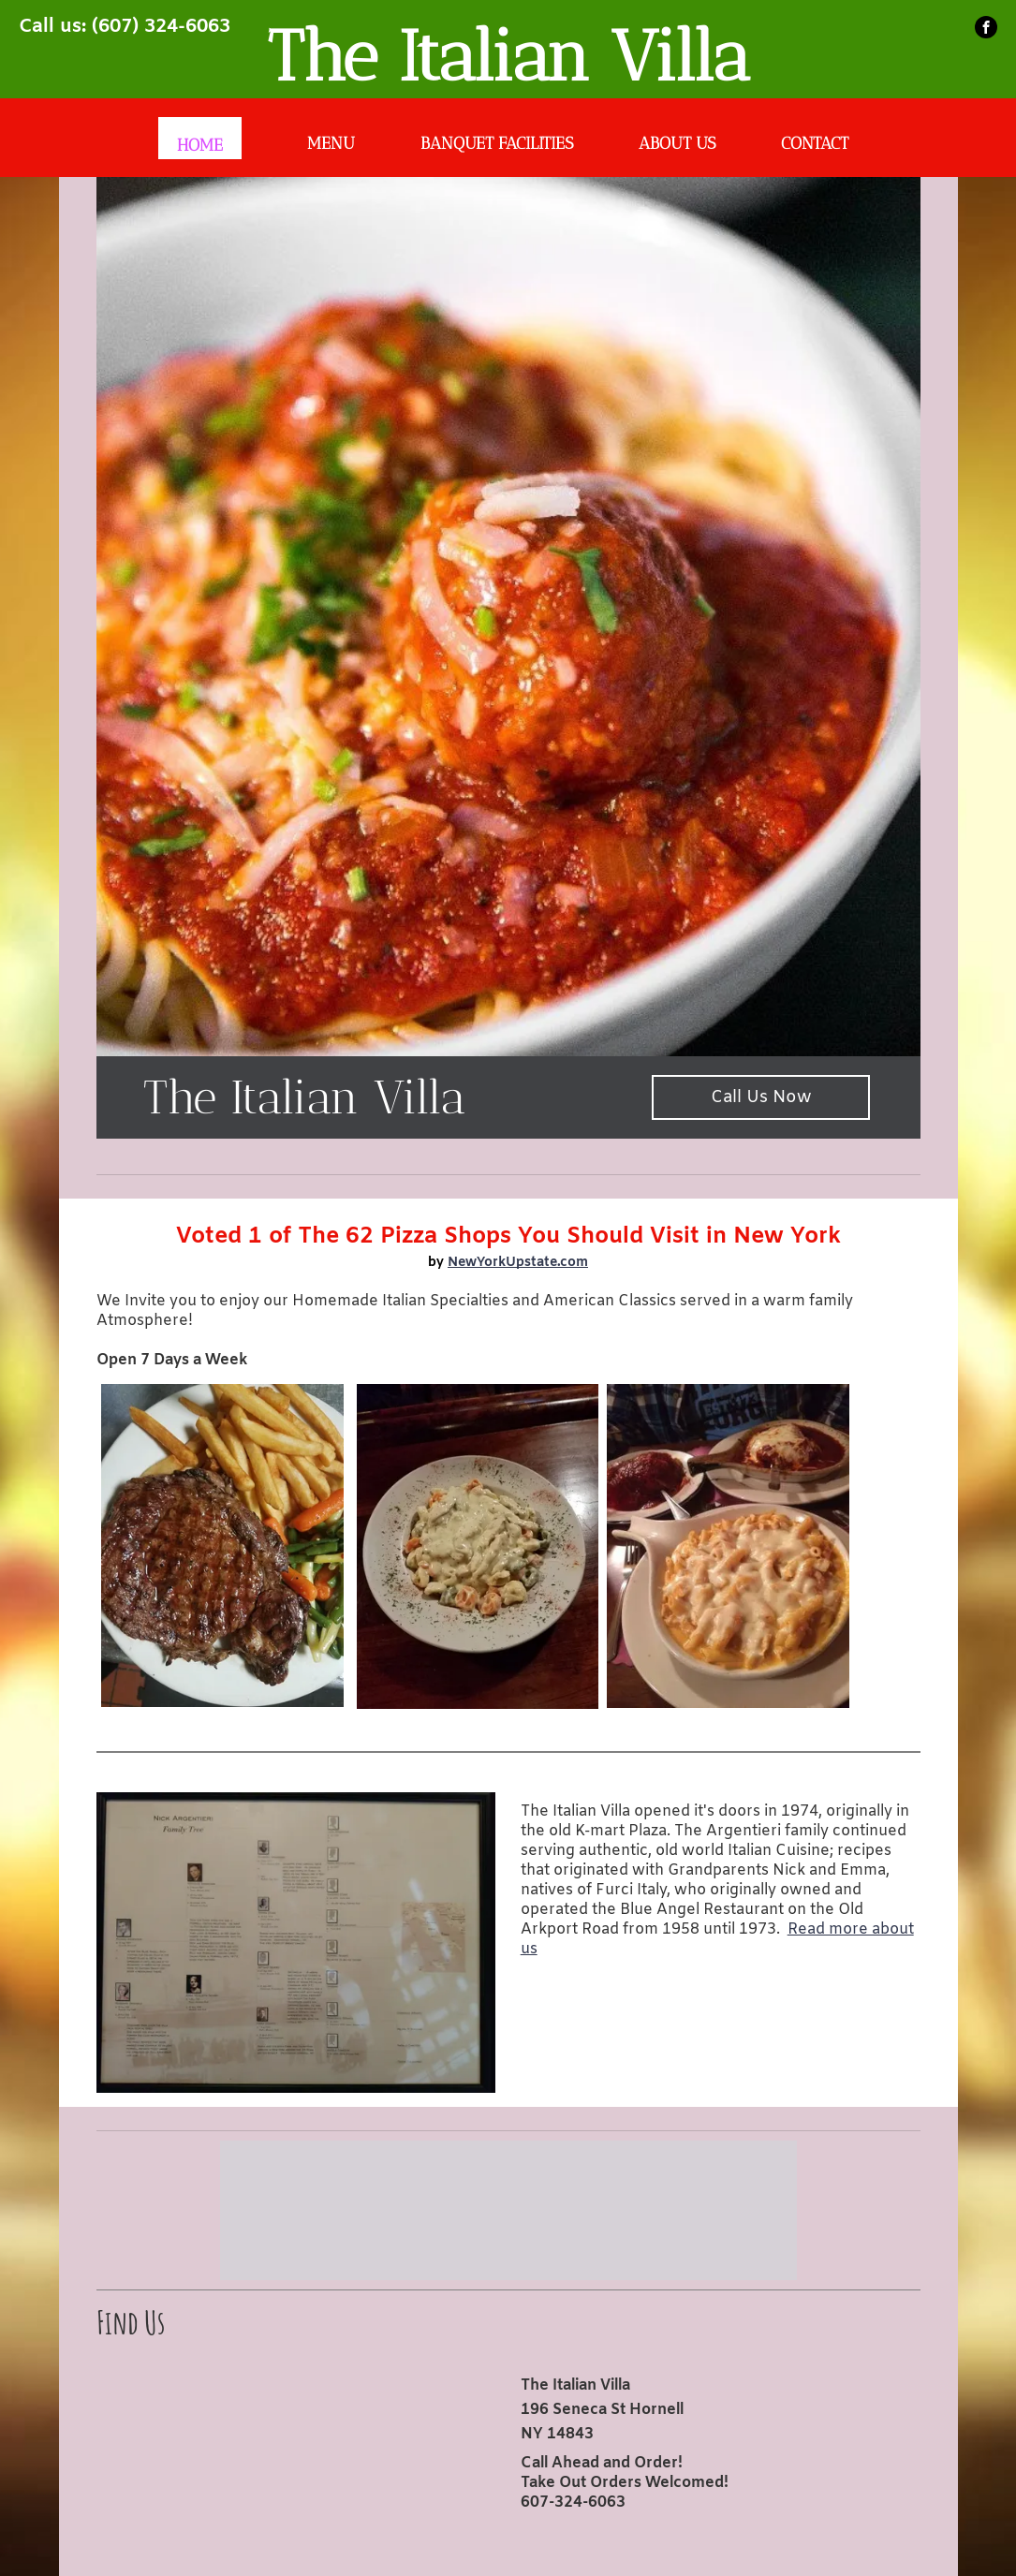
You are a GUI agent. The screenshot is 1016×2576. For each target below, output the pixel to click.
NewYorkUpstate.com (518, 1263)
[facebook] (986, 27)
